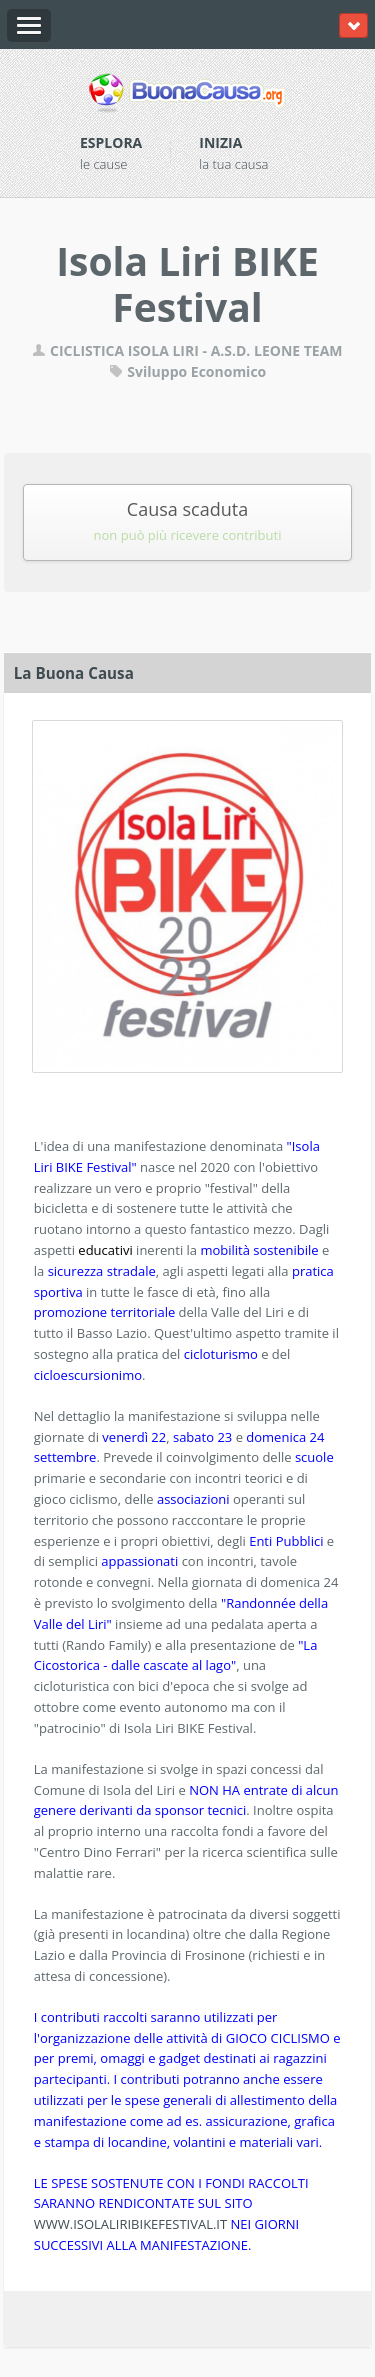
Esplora (111, 142)
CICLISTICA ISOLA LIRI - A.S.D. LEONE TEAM (187, 350)
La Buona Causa (74, 673)
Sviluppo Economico (188, 371)
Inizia (220, 142)
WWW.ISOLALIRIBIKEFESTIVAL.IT (130, 2224)
